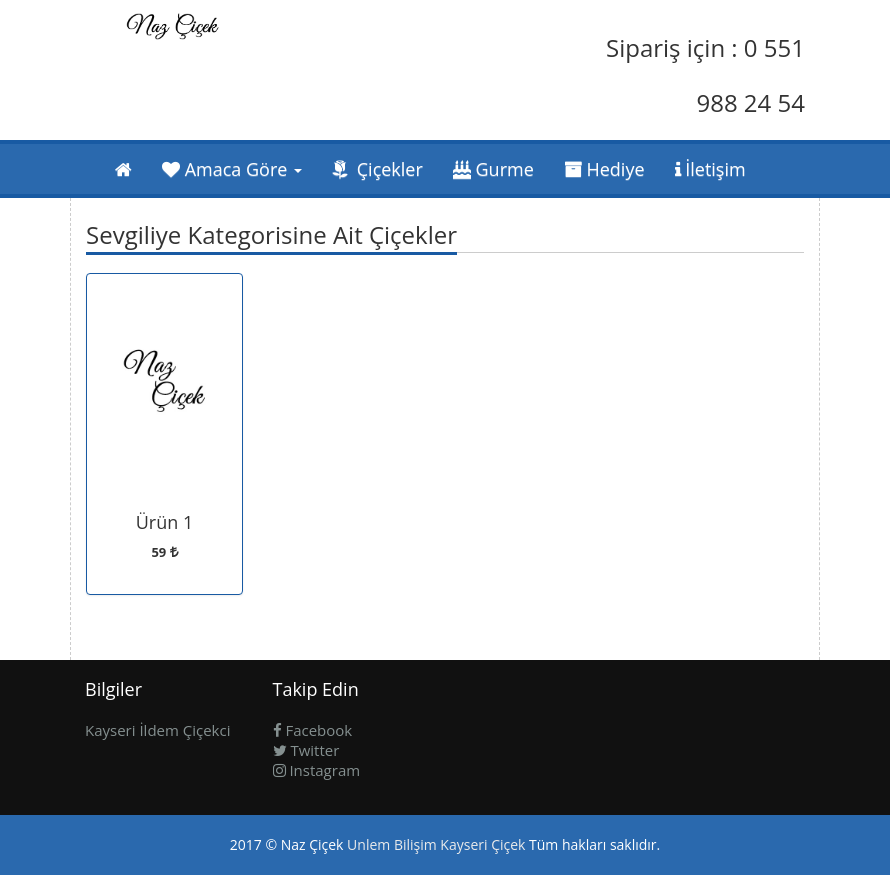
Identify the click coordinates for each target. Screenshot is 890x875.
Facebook (313, 730)
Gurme (493, 169)
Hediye (604, 169)
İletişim (710, 169)
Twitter (306, 750)
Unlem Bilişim (392, 844)
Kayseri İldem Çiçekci (157, 730)
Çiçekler (377, 169)
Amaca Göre (232, 169)
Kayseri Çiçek (482, 844)
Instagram (317, 770)
